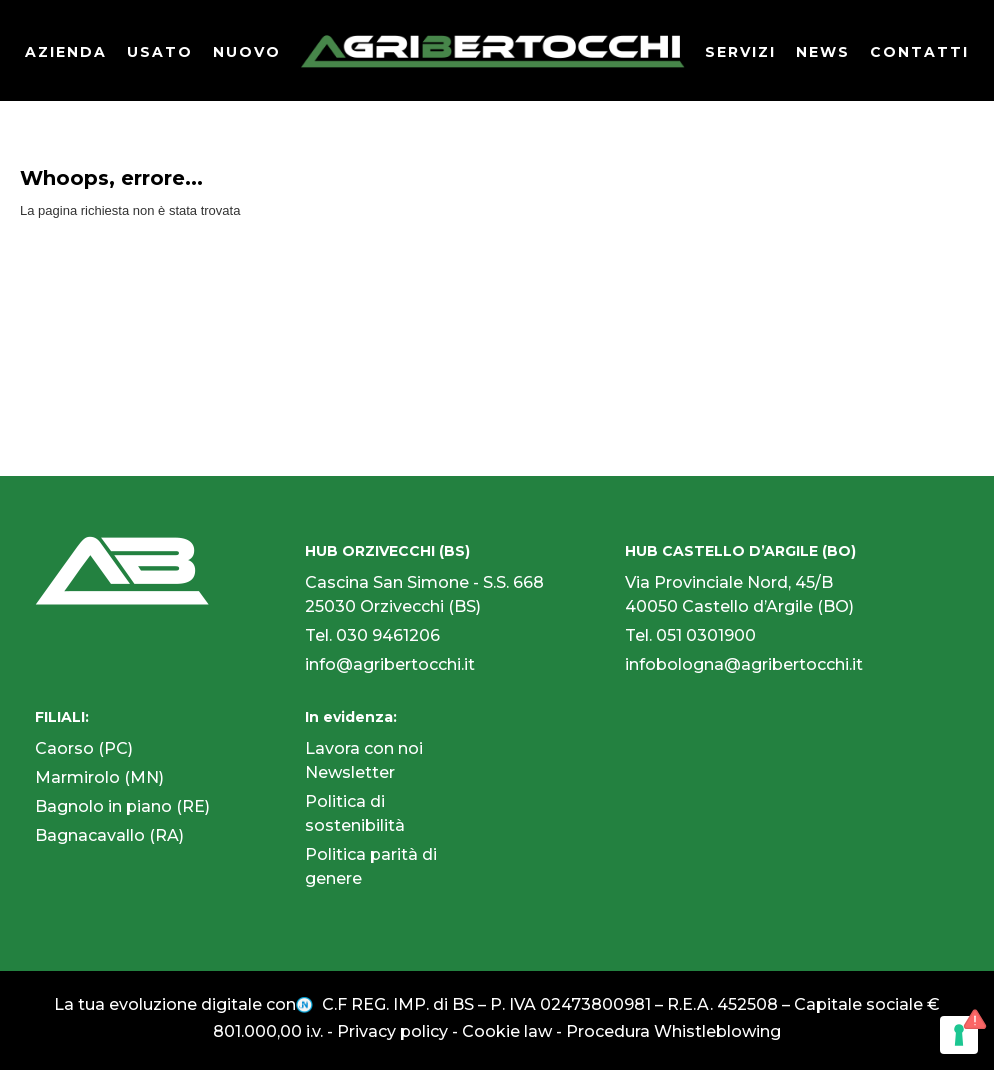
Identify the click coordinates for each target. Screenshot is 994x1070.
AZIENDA (66, 52)
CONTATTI (919, 52)
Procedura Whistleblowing (673, 1031)
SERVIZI (740, 52)
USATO (160, 52)
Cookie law (507, 1031)
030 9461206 (388, 635)
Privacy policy (392, 1031)
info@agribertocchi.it (390, 664)
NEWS (823, 52)
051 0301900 (706, 635)
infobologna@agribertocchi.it (744, 664)
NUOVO (247, 52)
